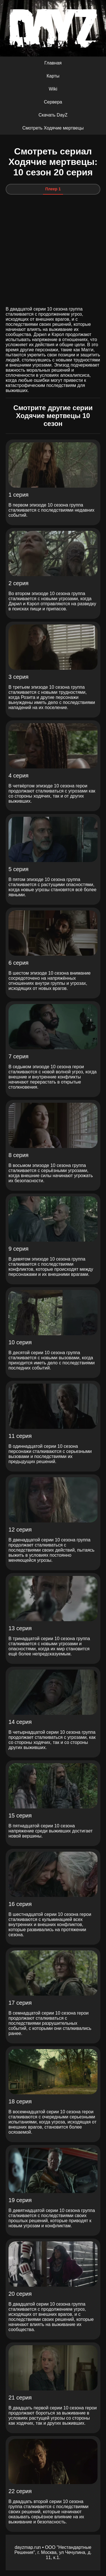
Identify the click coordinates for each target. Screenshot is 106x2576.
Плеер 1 (53, 189)
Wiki (53, 89)
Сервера (53, 102)
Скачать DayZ (53, 115)
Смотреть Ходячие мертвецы (53, 128)
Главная (53, 63)
